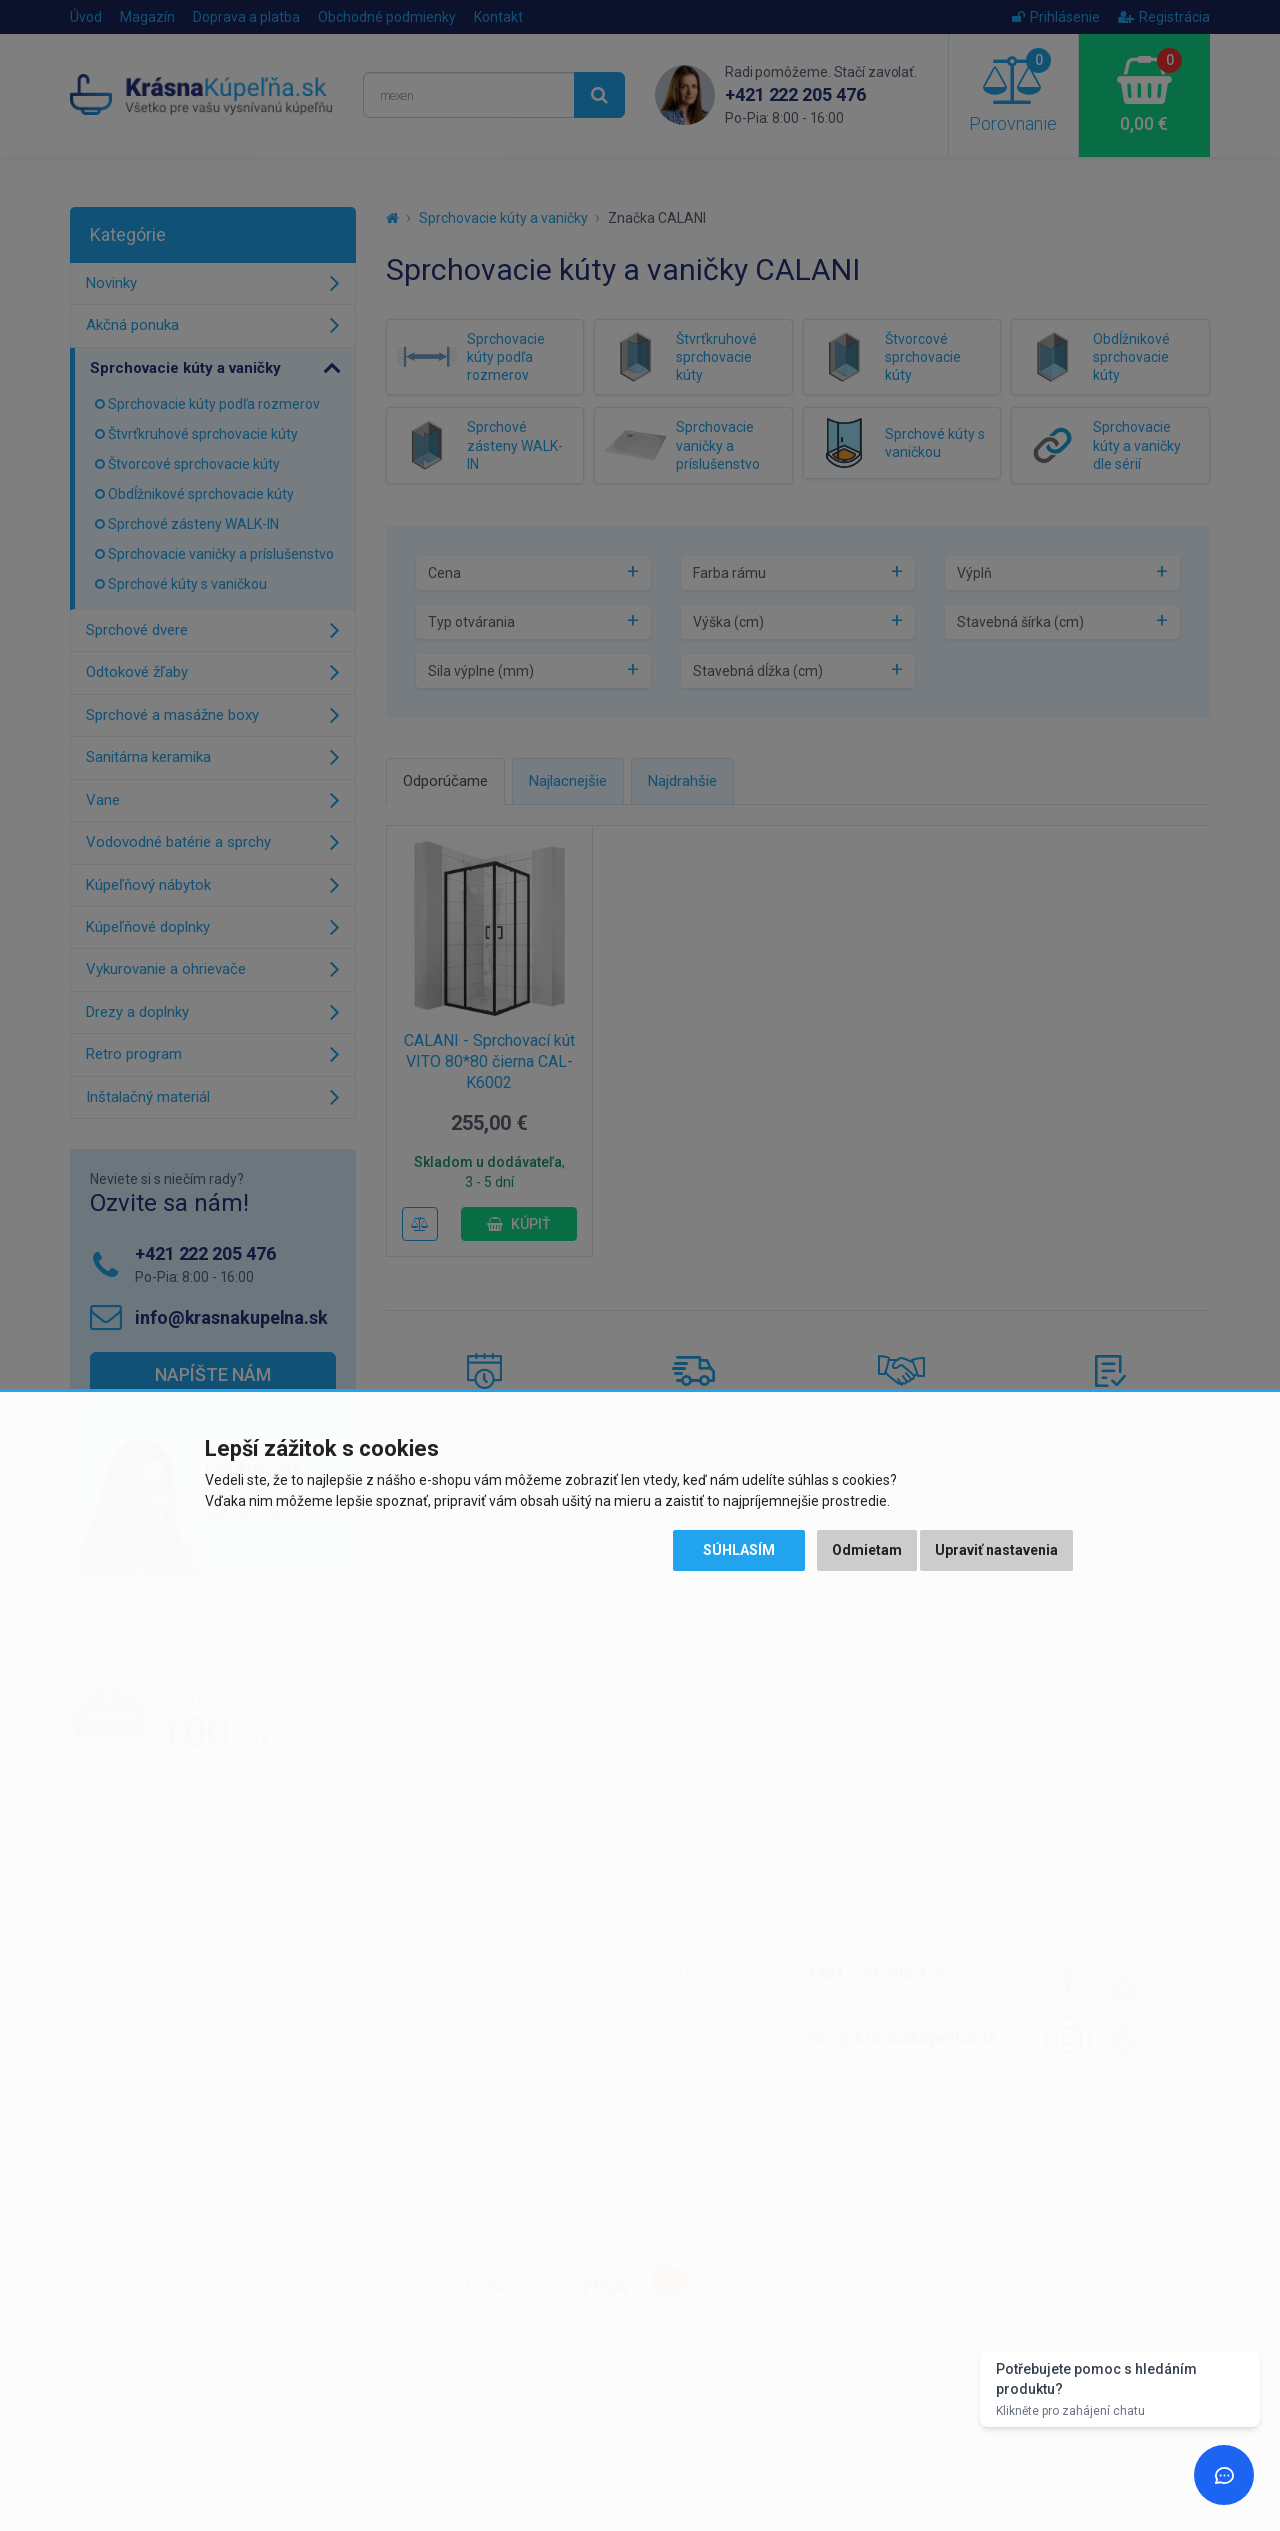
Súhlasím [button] (739, 1550)
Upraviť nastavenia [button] (996, 1550)
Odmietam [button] (867, 1550)
